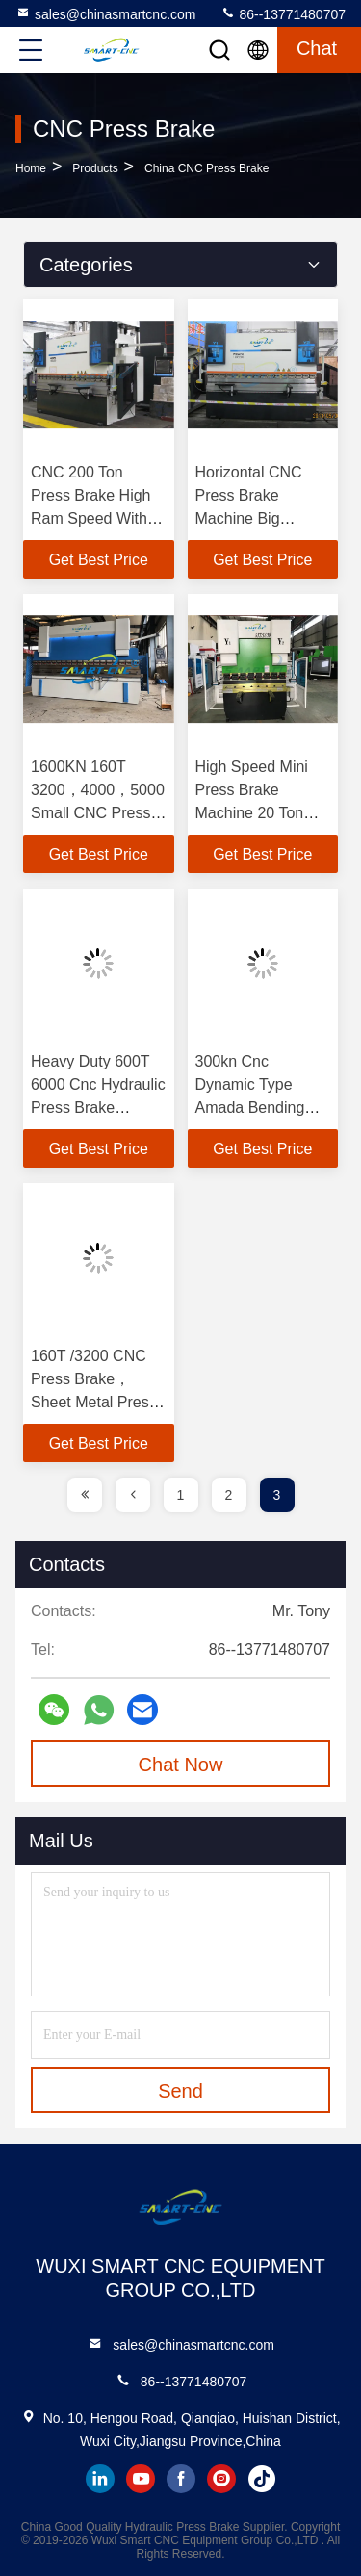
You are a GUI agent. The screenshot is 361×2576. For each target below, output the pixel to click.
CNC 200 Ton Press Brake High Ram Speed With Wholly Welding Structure (91, 518)
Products (94, 168)
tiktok (261, 2478)
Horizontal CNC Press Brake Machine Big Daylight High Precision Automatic (263, 518)
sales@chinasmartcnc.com (105, 13)
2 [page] (229, 1495)
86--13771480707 (283, 13)
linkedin (100, 2478)
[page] (84, 1495)
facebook (181, 2478)
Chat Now (181, 1764)
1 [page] (181, 1495)
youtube (140, 2478)
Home (30, 168)
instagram (221, 2478)
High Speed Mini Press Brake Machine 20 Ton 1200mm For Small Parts (260, 813)
